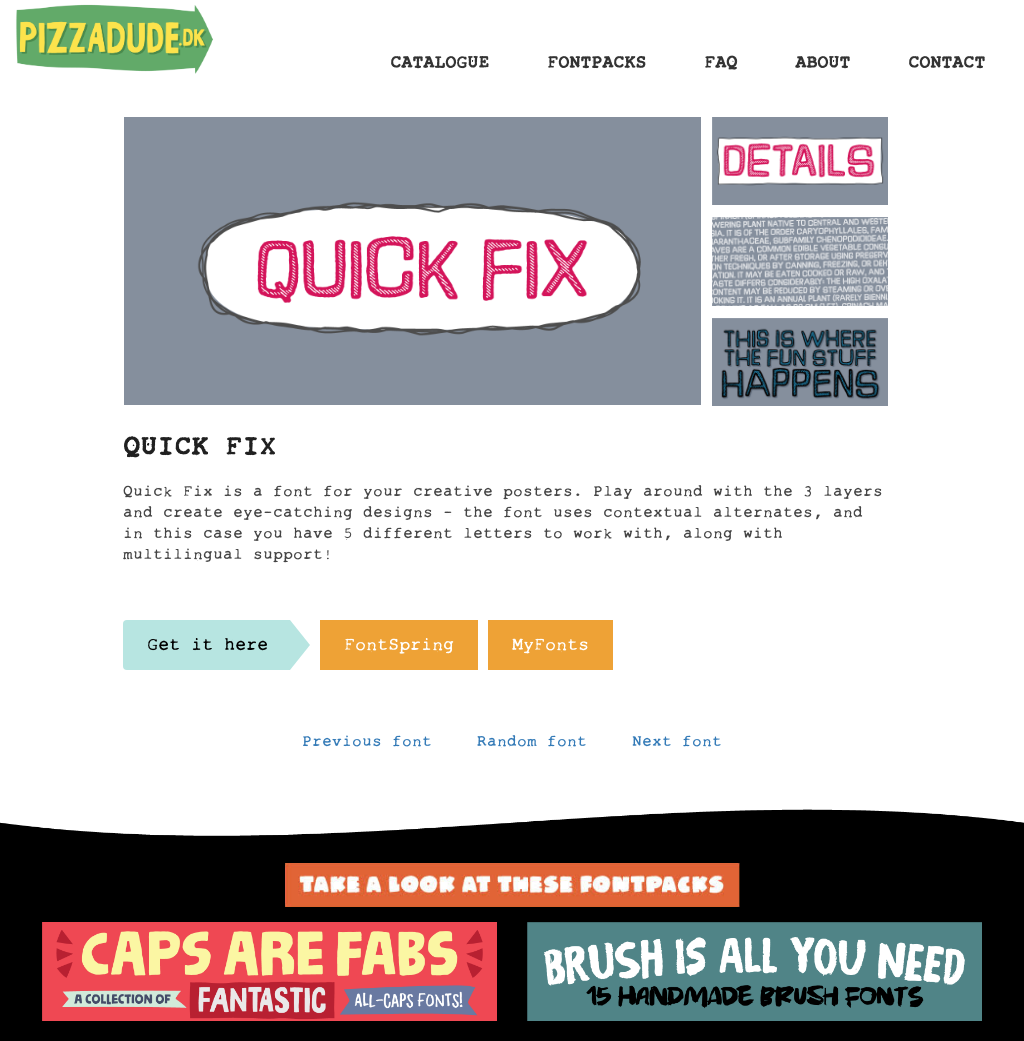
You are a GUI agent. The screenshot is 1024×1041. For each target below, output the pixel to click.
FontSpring (399, 650)
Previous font (367, 746)
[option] (269, 972)
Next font (677, 746)
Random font (532, 746)
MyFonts (550, 650)
